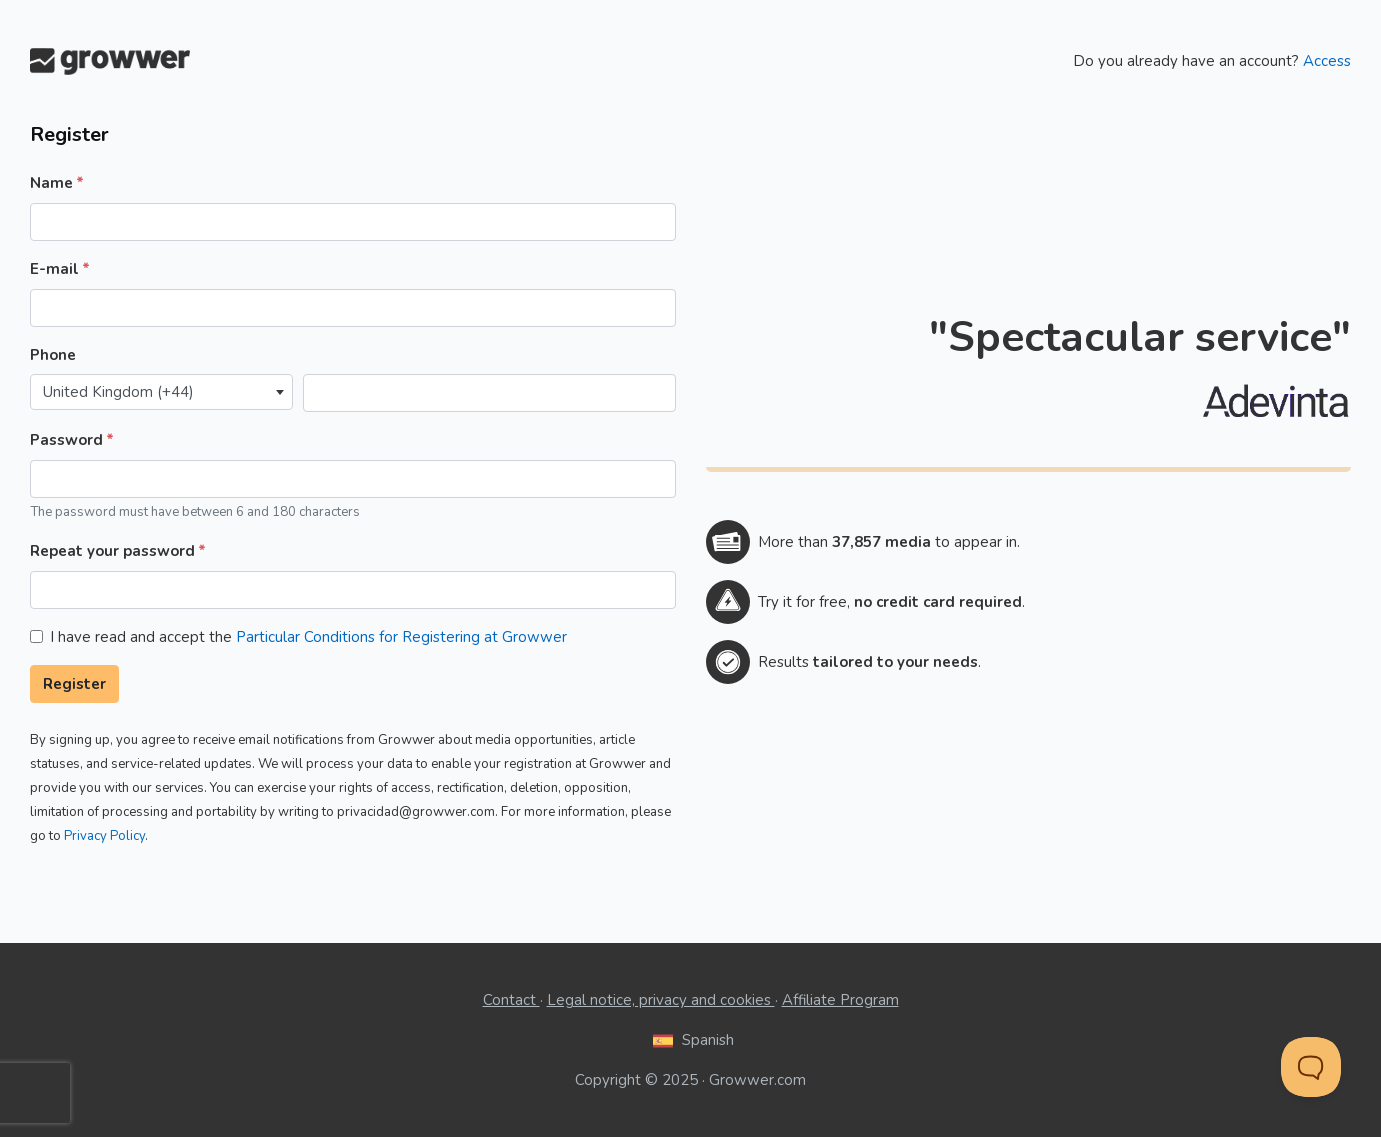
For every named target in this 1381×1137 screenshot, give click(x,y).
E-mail (54, 269)
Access (1327, 61)
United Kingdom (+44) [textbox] (118, 392)
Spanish (691, 1040)
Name (51, 183)
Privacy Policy (104, 836)
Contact (511, 1000)
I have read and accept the (308, 637)
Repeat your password (112, 551)
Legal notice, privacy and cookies (661, 1000)
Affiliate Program (840, 1000)
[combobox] (161, 392)
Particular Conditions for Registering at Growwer (401, 637)
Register (74, 684)
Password (66, 440)
